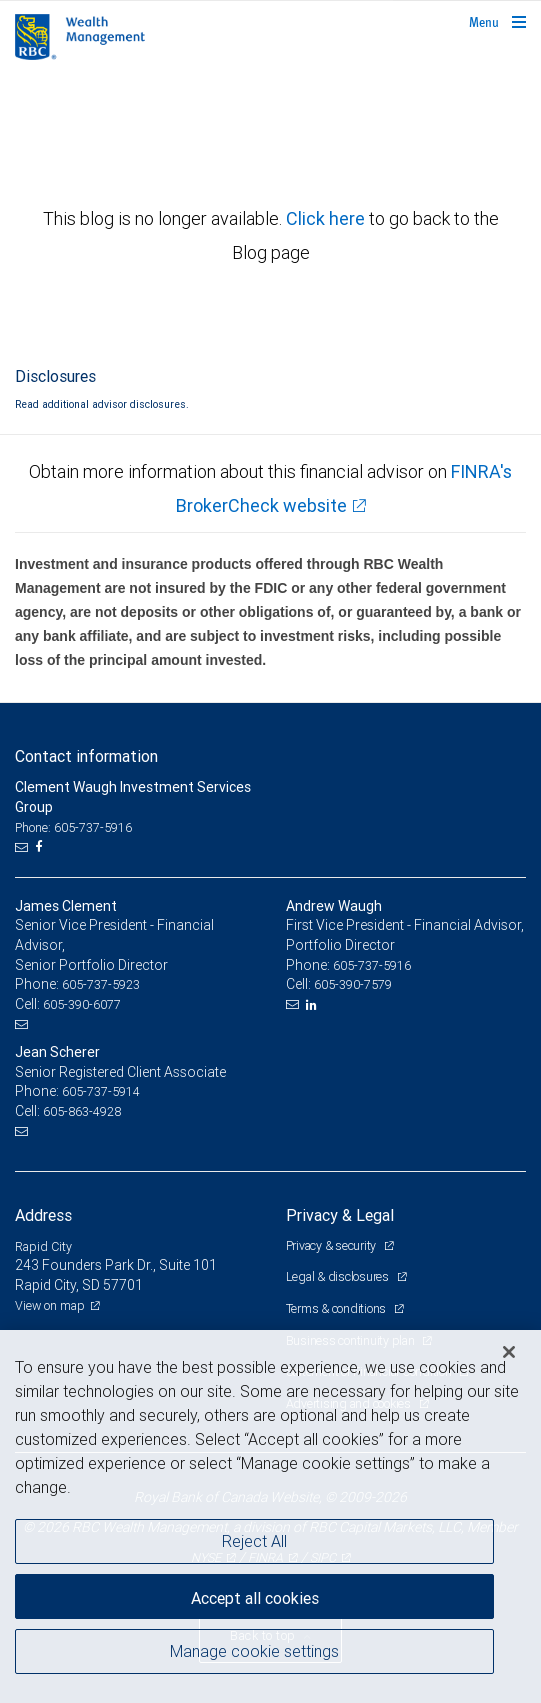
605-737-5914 (101, 1091)
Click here (327, 218)
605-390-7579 (353, 984)
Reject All (254, 1541)
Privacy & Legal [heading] (340, 1215)
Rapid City (43, 1246)
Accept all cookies (255, 1598)
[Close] (509, 1352)
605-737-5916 (372, 965)
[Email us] (23, 847)
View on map (50, 1305)
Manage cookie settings (254, 1651)
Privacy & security (332, 1245)
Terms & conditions (337, 1308)
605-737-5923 (101, 984)
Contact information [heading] (86, 756)
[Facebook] (41, 847)
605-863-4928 (82, 1111)
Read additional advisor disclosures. (102, 404)
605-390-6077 (82, 1004)
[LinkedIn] (314, 1005)
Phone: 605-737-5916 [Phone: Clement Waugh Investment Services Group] (73, 827)
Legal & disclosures (339, 1276)
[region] (270, 1516)
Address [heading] (43, 1215)
